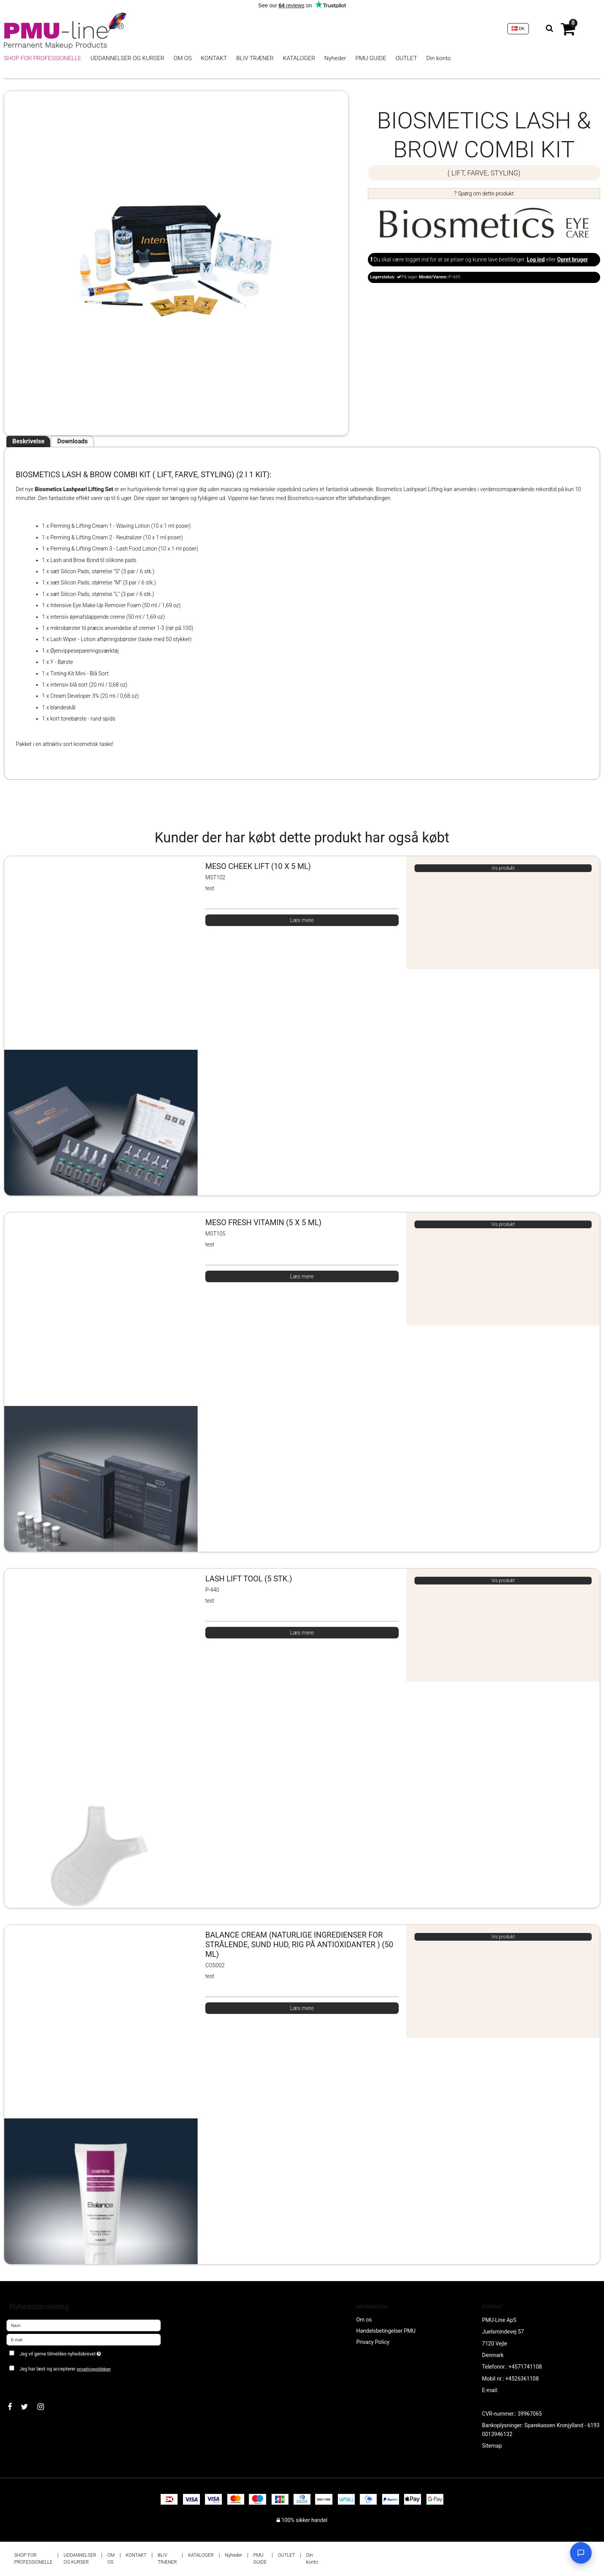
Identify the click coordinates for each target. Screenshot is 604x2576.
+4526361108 (522, 2379)
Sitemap (492, 2446)
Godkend (25, 2384)
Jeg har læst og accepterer (65, 2369)
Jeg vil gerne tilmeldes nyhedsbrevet (88, 2352)
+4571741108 (525, 2367)
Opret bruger (572, 259)
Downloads (72, 441)
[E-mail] (84, 2339)
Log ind (536, 259)
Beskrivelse (28, 441)
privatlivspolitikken (94, 2369)
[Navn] (84, 2325)
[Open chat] (581, 2553)
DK (518, 28)
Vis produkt (503, 868)
